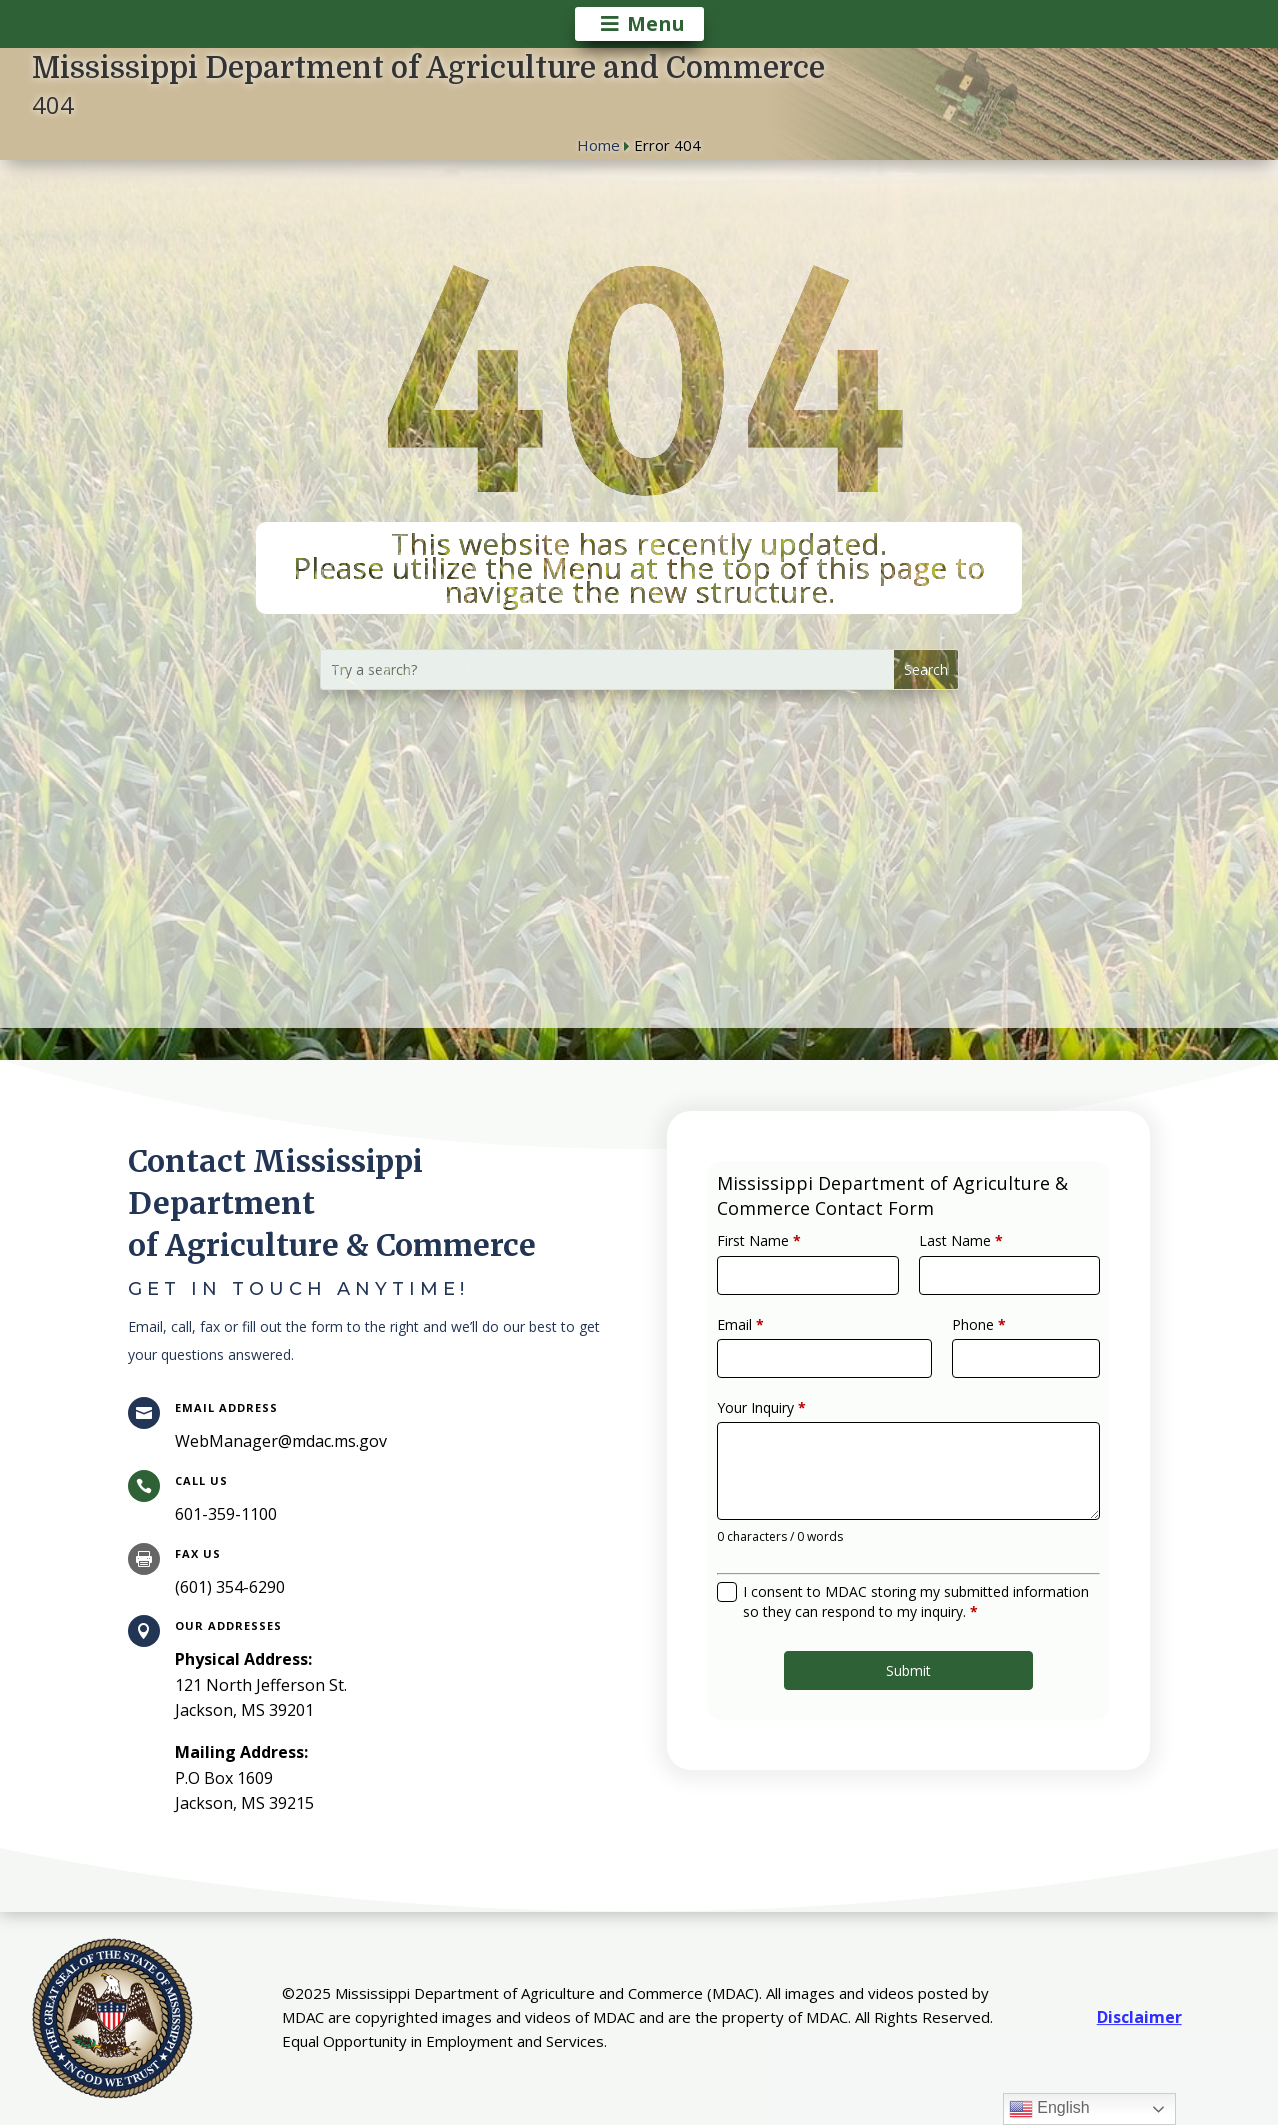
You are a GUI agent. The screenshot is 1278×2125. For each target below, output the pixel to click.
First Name (786, 1278)
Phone (966, 1346)
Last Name (951, 1278)
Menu (656, 23)
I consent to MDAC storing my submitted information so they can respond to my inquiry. (914, 1572)
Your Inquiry (788, 1414)
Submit (908, 1628)
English (1049, 2109)
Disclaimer (1139, 2017)
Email (771, 1346)
